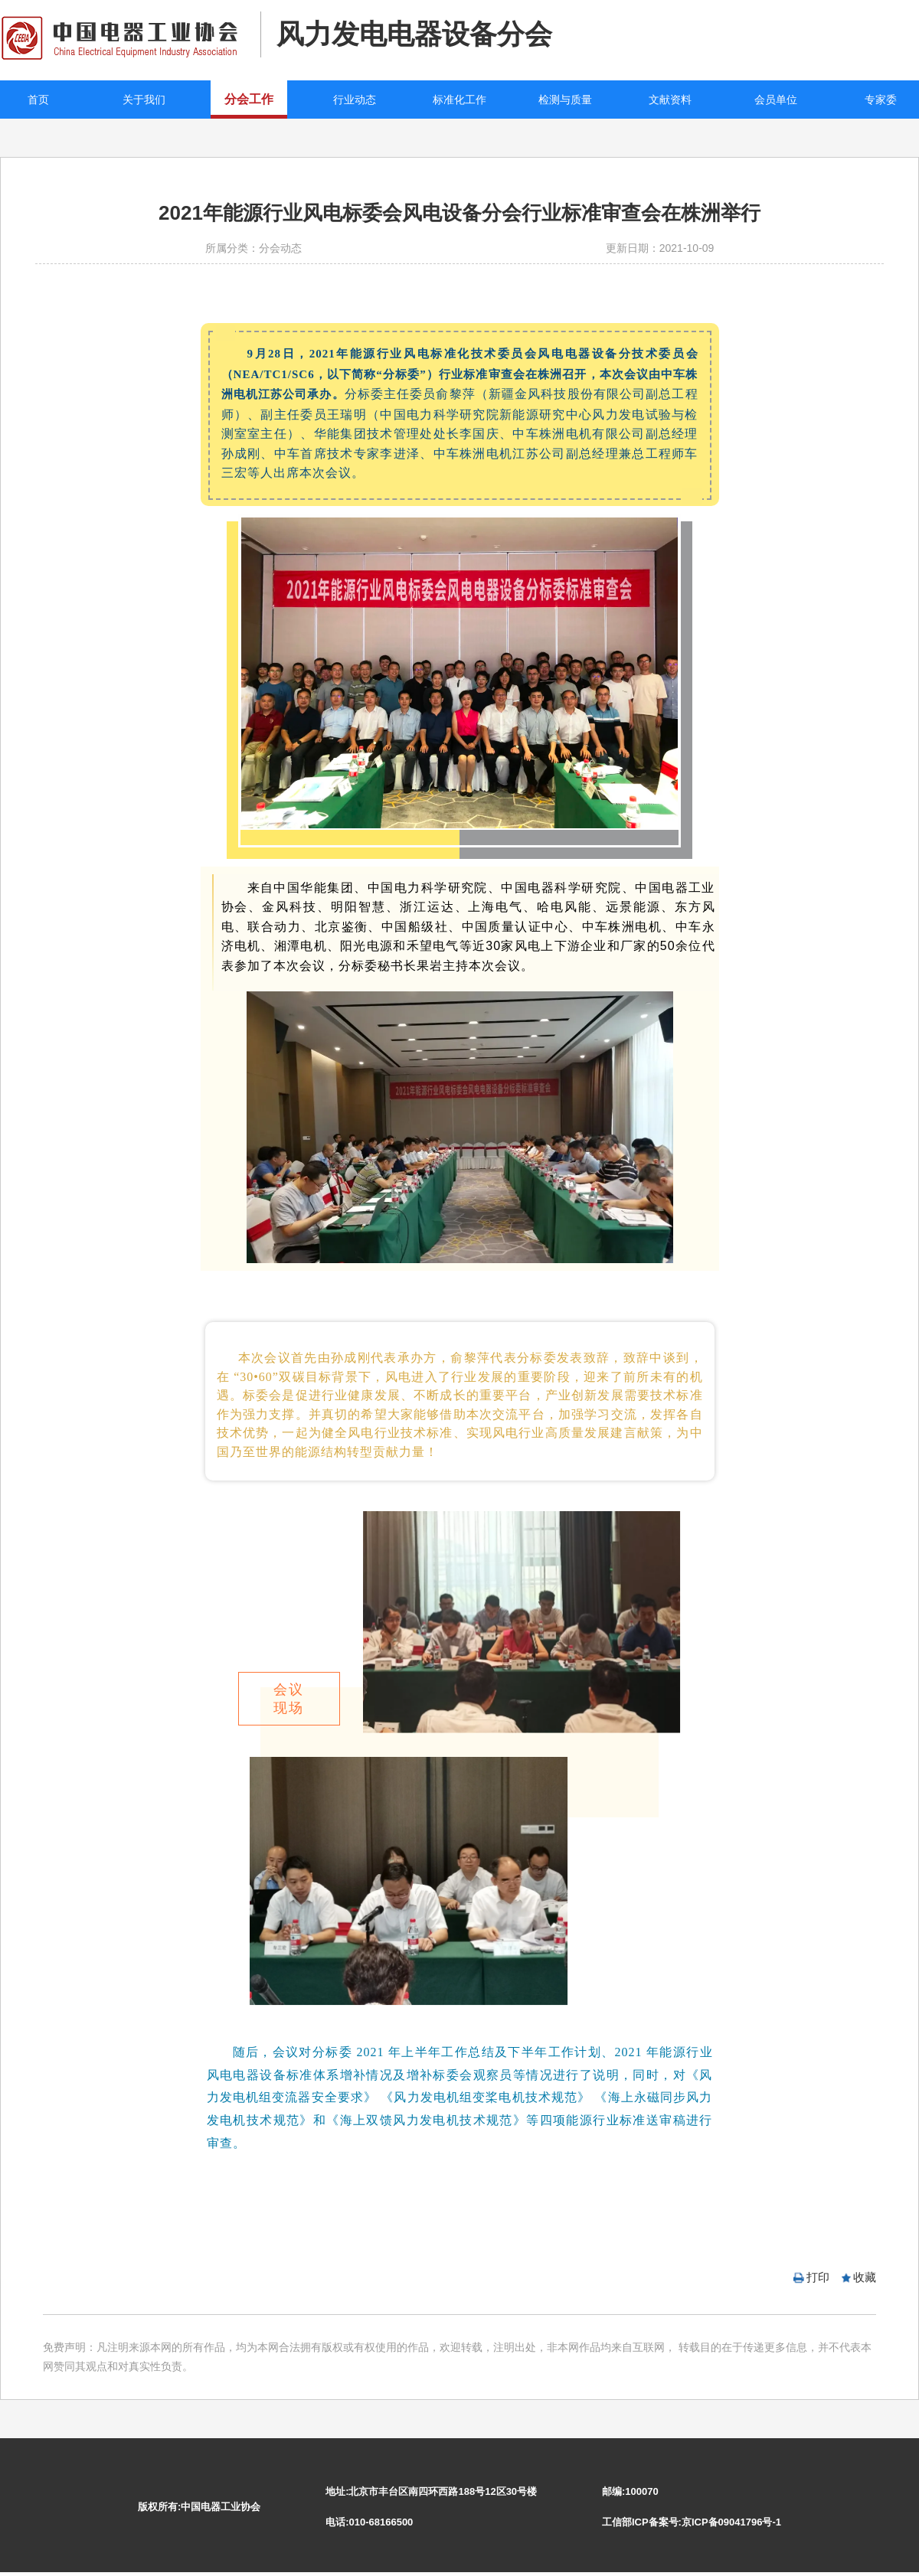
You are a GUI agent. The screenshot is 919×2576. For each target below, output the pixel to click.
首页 (38, 99)
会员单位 (775, 99)
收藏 (864, 2277)
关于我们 (144, 99)
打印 (817, 2277)
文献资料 (670, 99)
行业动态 (354, 99)
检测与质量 (565, 99)
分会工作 (248, 99)
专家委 (881, 99)
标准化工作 (459, 99)
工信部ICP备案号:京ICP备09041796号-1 (691, 2522)
